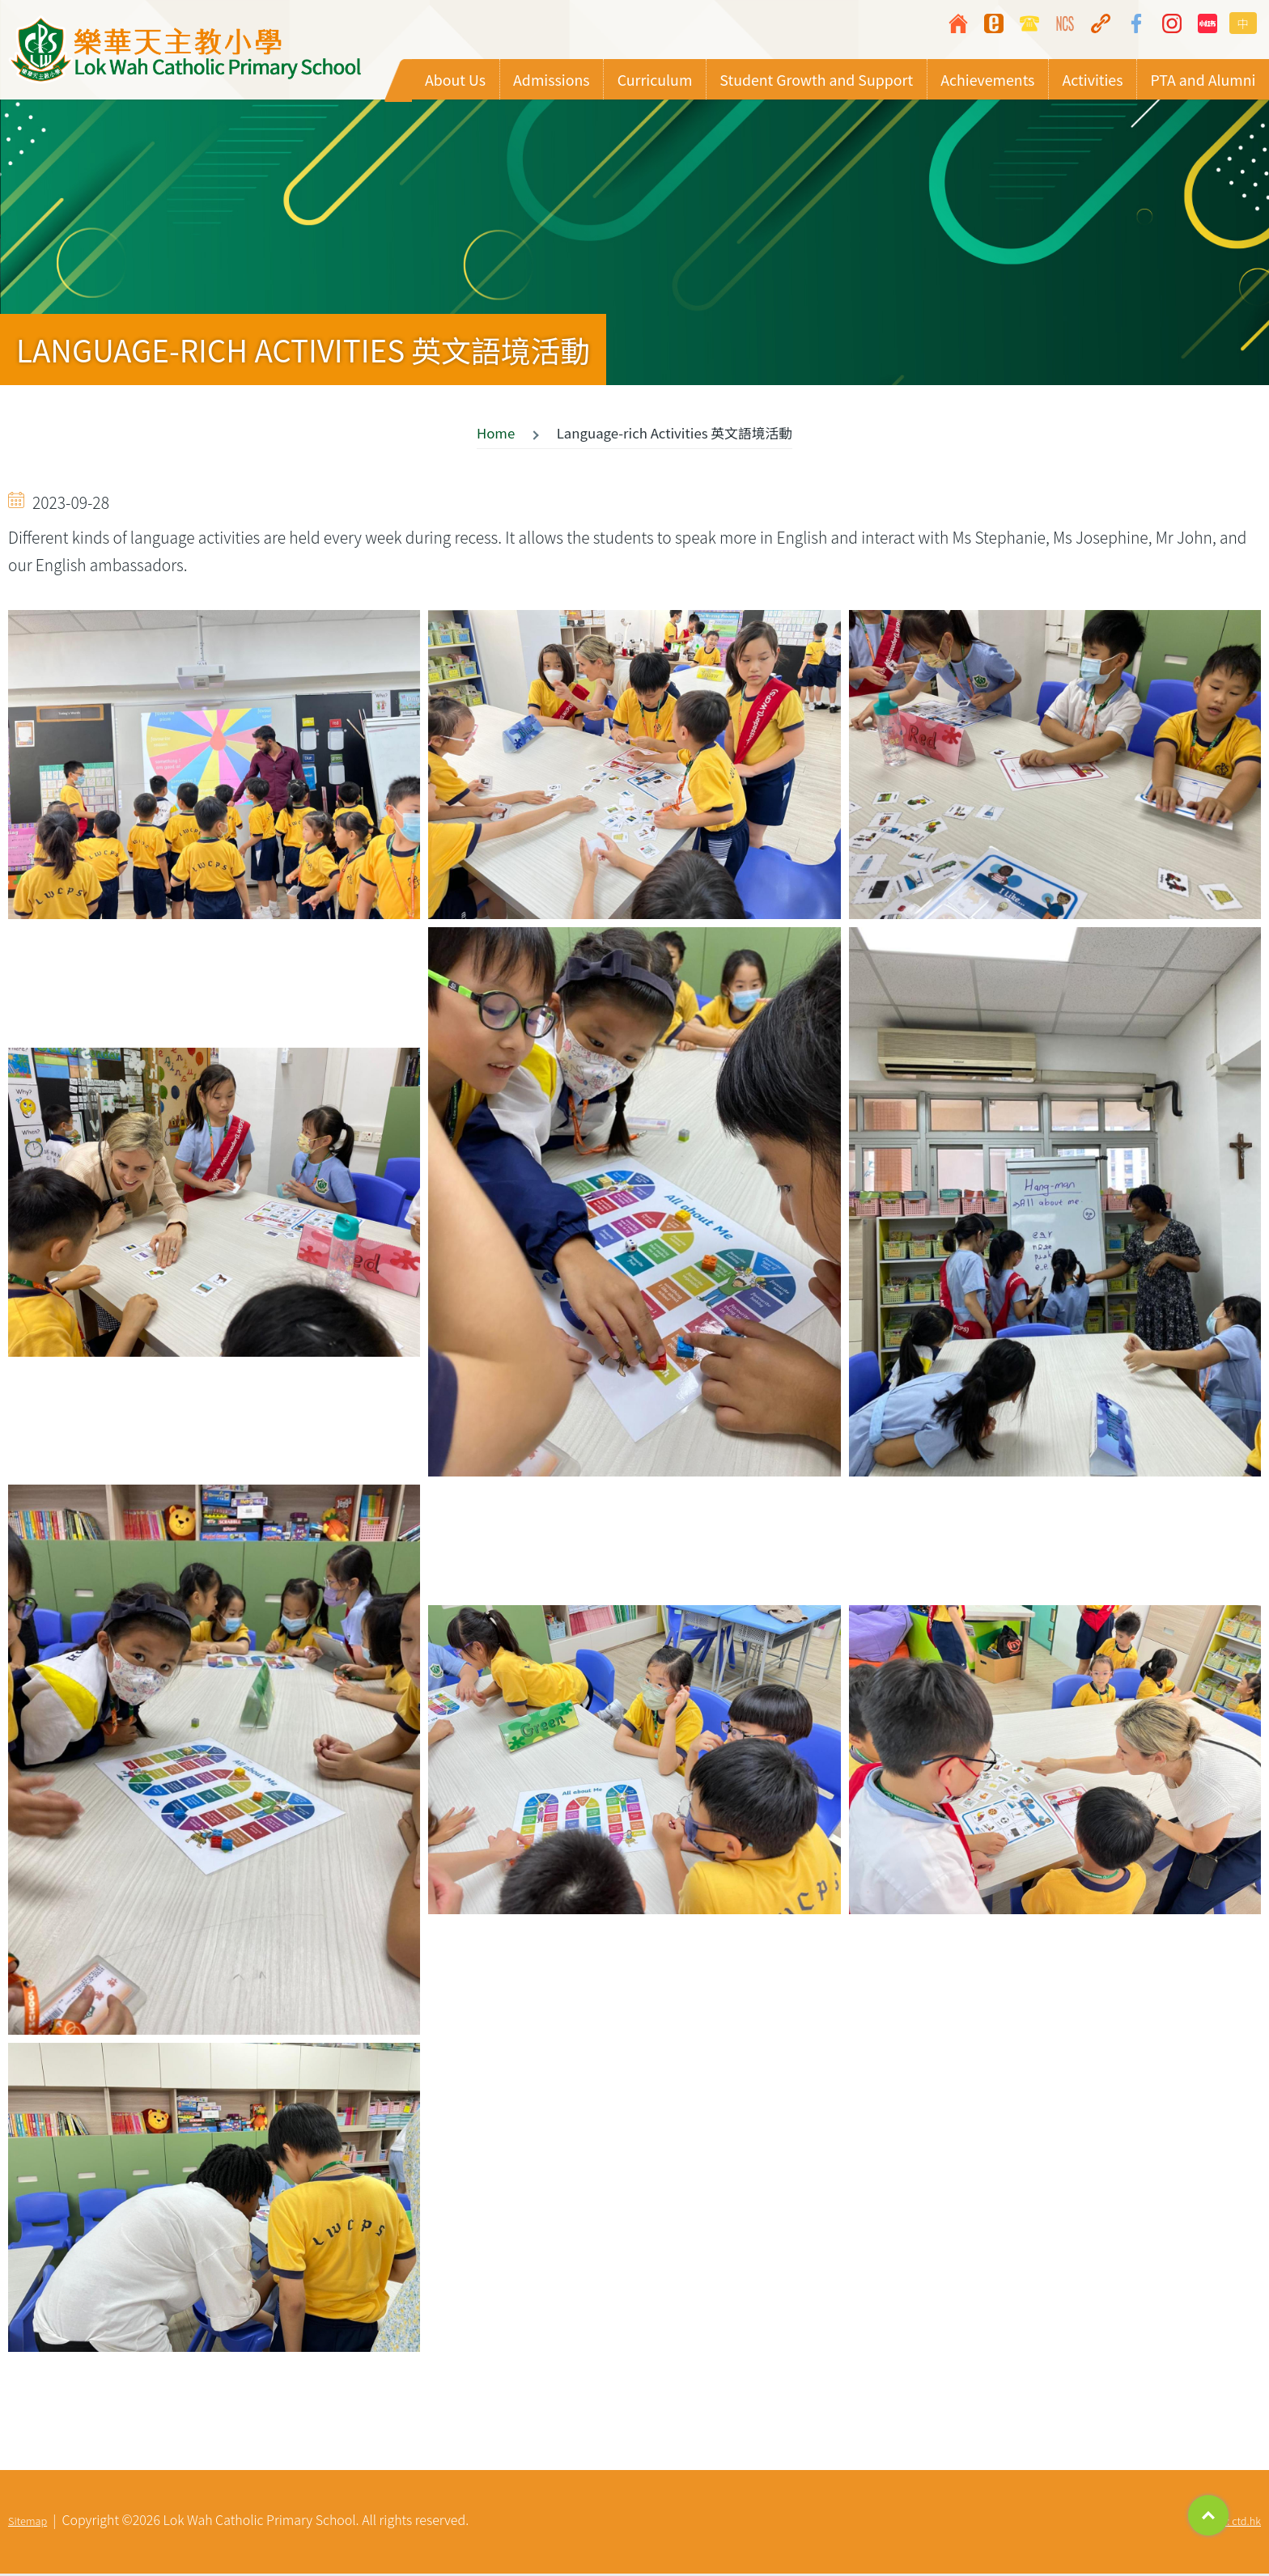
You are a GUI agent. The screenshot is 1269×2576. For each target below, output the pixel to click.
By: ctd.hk (1238, 2523)
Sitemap (27, 2523)
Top (1208, 2515)
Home (496, 435)
